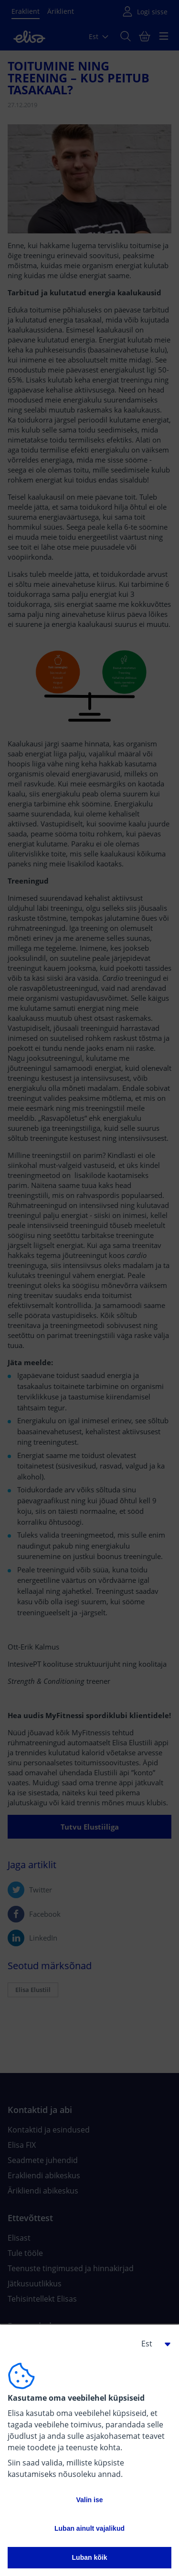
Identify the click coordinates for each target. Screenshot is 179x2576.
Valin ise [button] (89, 2500)
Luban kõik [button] (89, 2557)
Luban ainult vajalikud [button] (89, 2528)
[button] (152, 2343)
